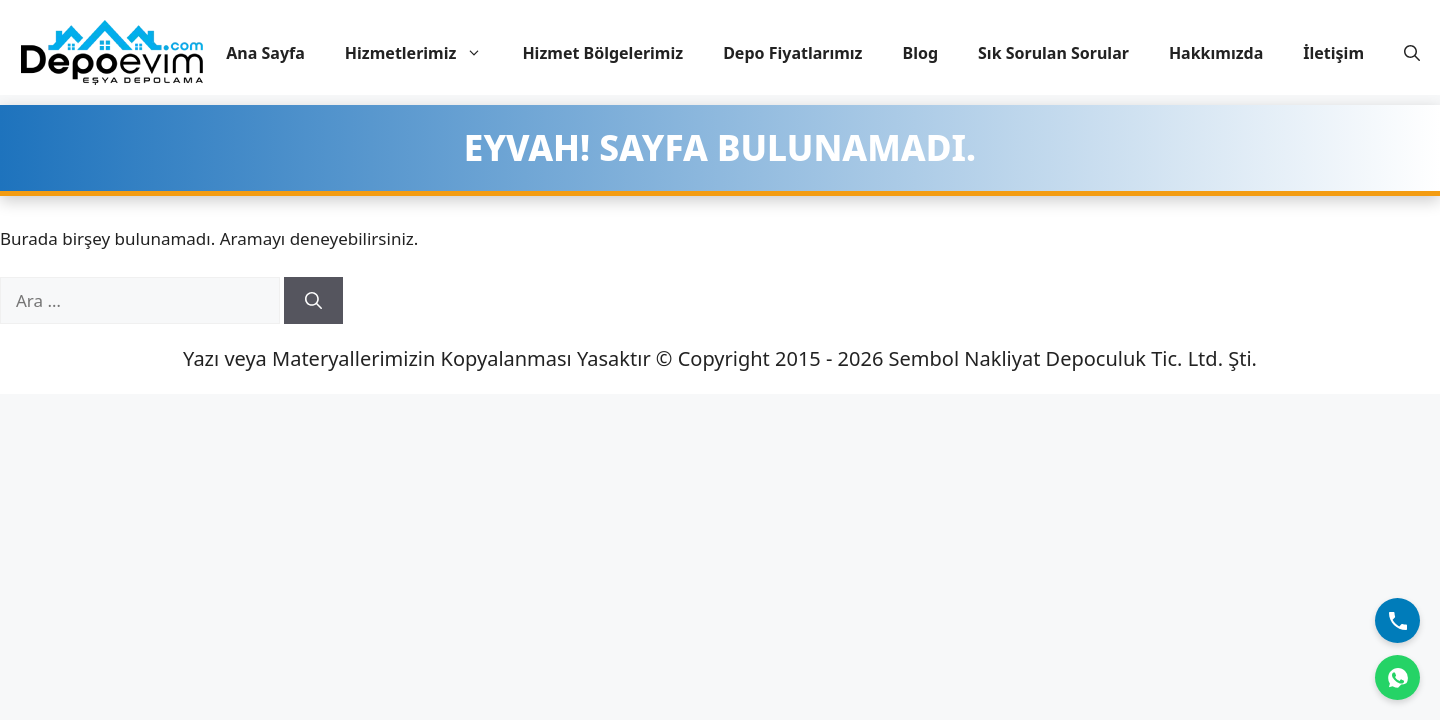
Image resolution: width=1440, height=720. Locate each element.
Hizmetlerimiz (424, 53)
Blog (921, 53)
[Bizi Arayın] (1397, 620)
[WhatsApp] (1397, 677)
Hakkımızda (1216, 53)
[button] (1412, 53)
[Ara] (313, 301)
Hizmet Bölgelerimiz (602, 53)
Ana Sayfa (265, 53)
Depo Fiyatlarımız (792, 53)
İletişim (1333, 53)
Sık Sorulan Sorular (1053, 53)
